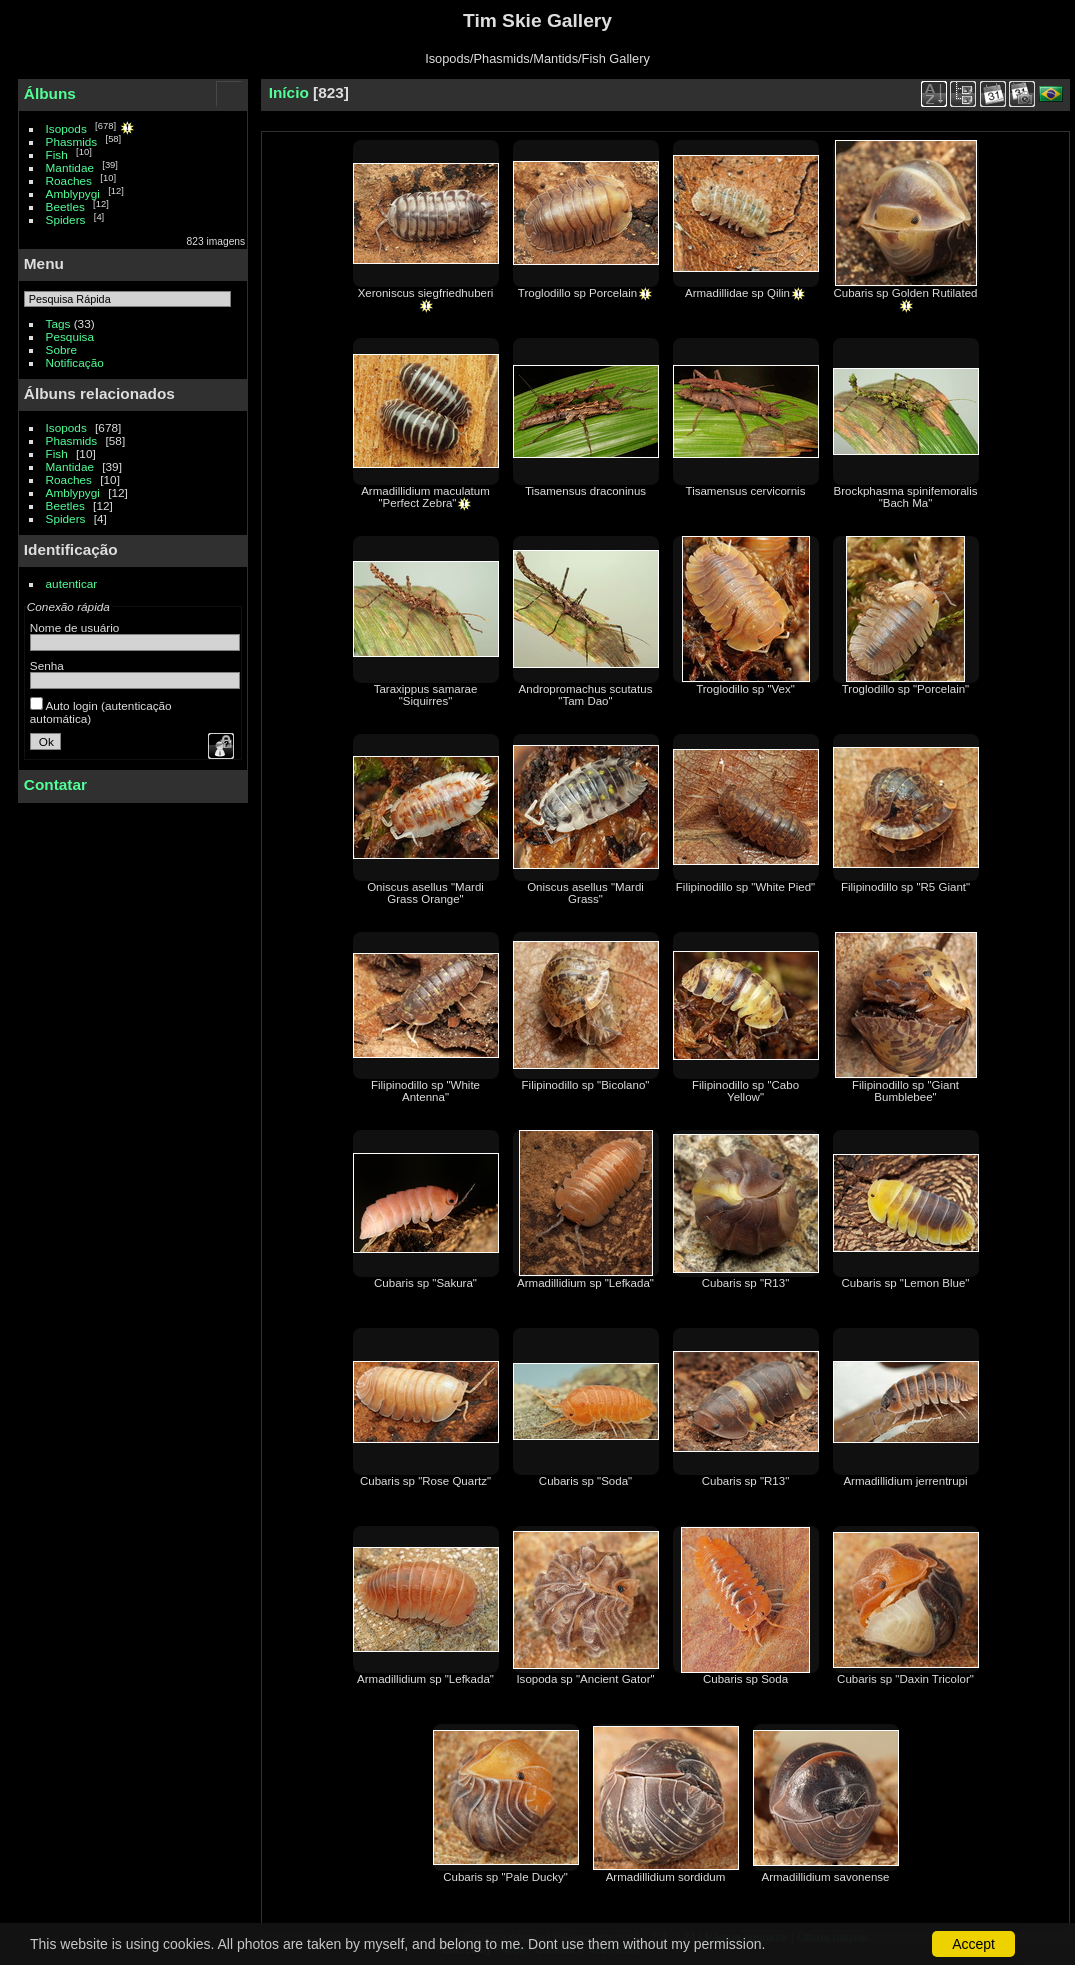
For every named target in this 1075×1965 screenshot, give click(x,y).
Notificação (75, 362)
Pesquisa (70, 336)
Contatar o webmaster (587, 1949)
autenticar (72, 583)
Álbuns (50, 93)
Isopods (66, 128)
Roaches (69, 180)
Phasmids (72, 141)
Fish (57, 154)
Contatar (55, 784)
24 (689, 1937)
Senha (47, 665)
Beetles (65, 206)
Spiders (66, 219)
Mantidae (70, 167)
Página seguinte (746, 1937)
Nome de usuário (75, 627)
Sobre (61, 349)
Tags (58, 323)
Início (289, 92)
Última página (832, 1937)
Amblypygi (73, 193)
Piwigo (509, 1949)
